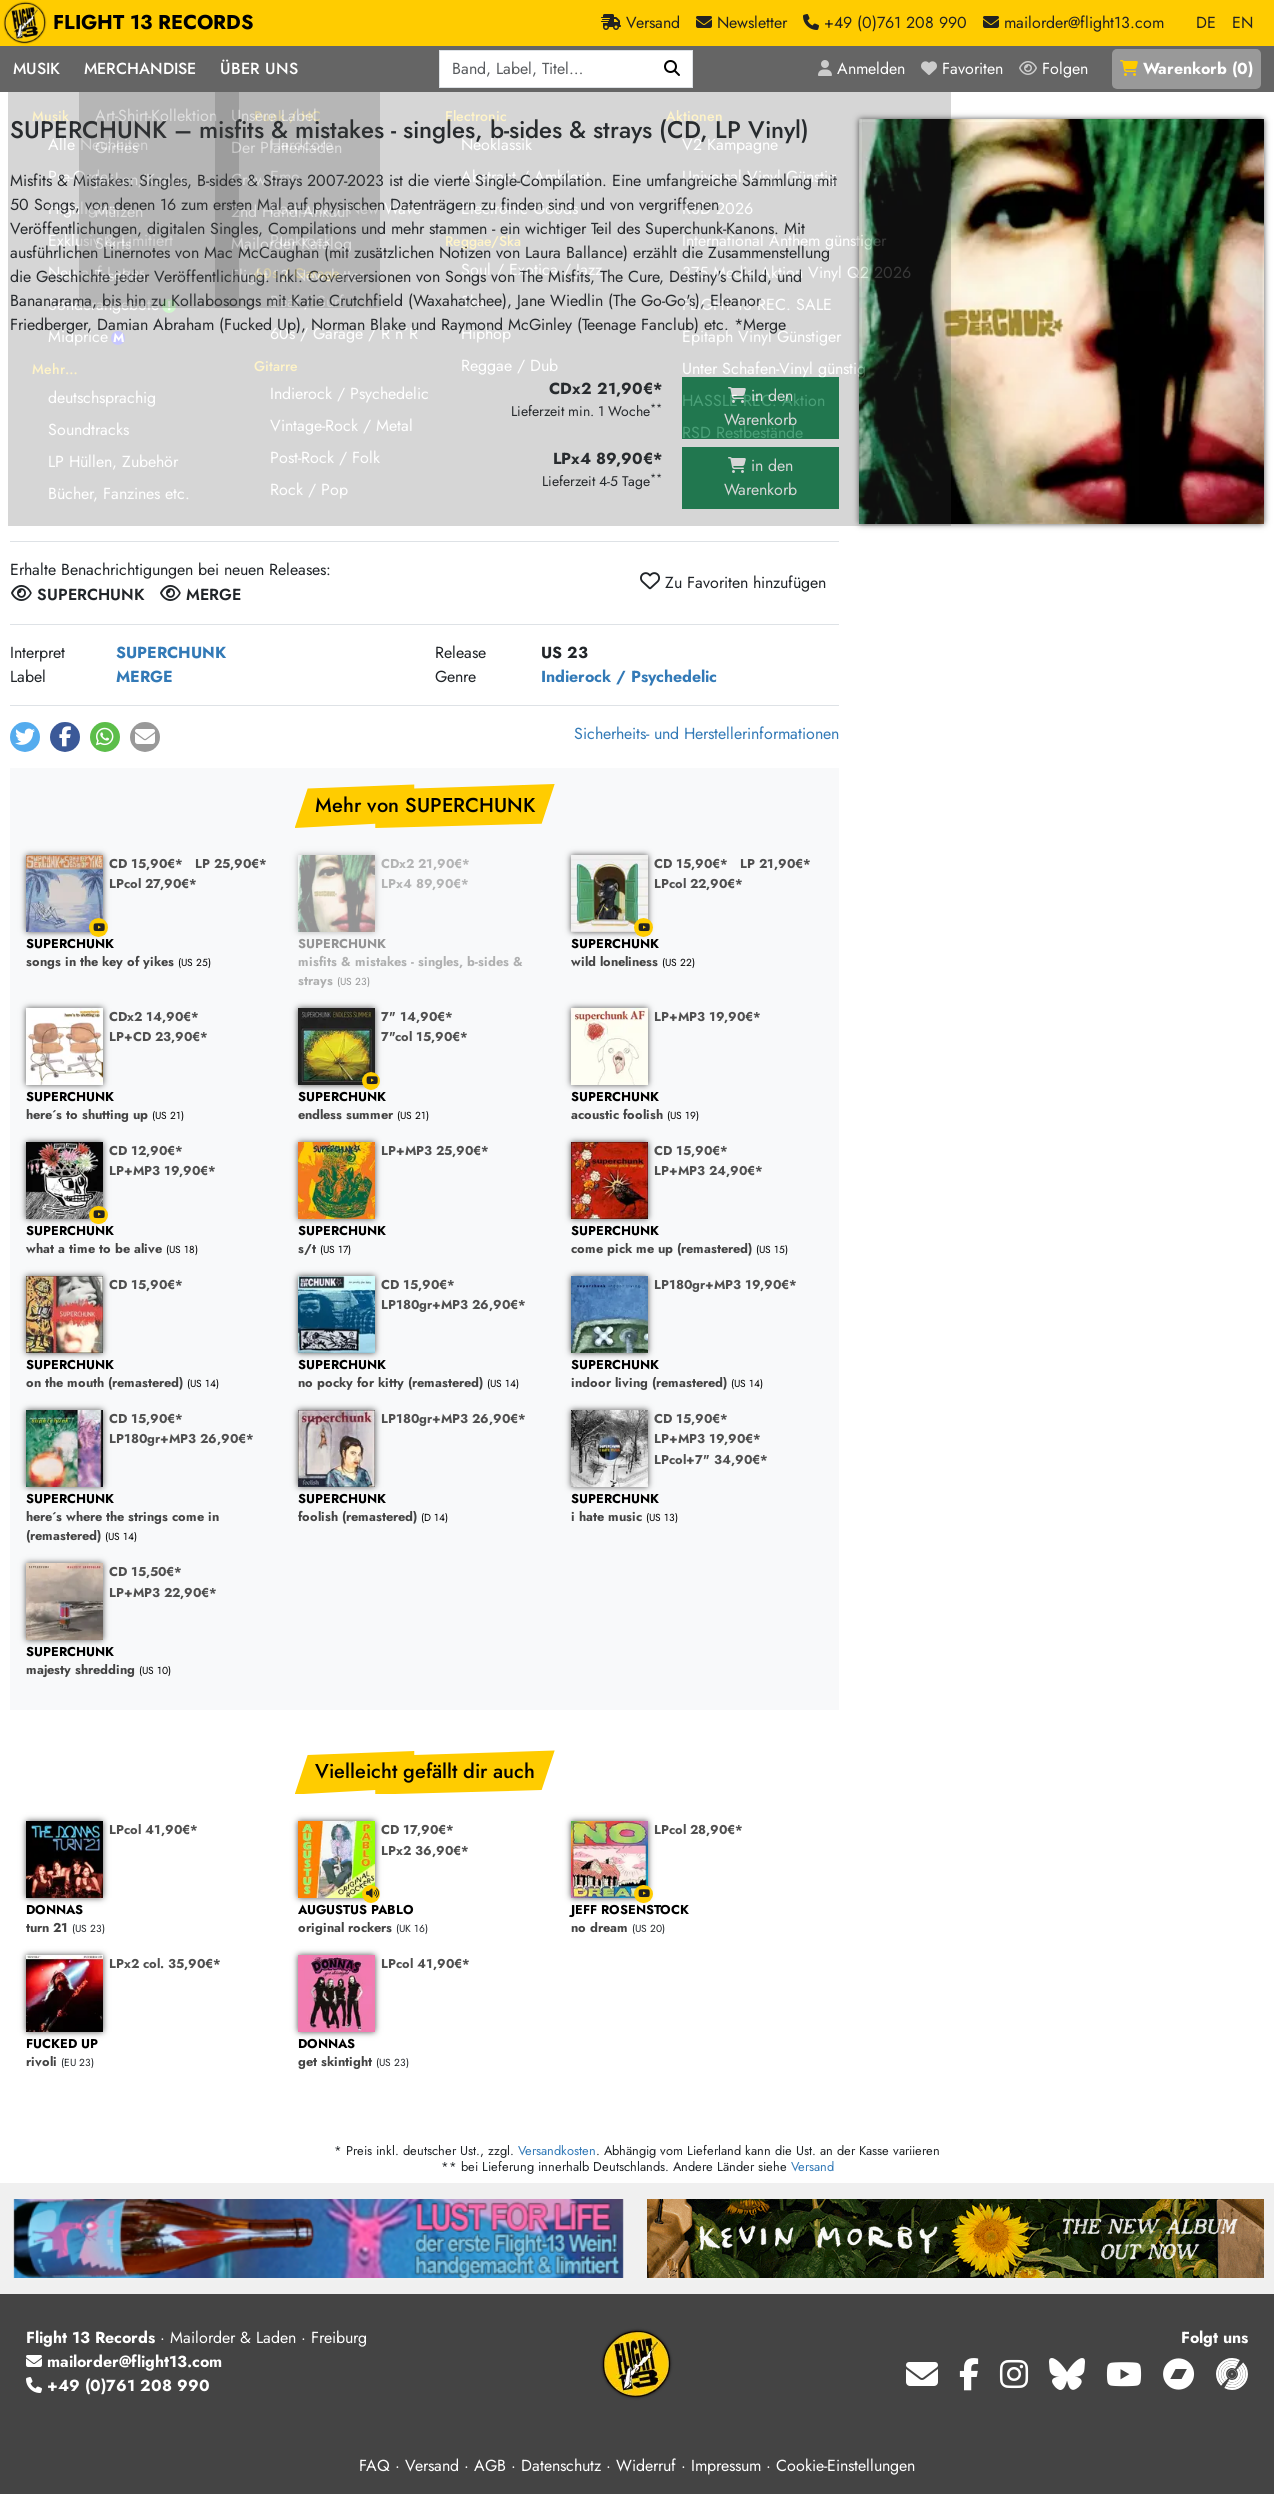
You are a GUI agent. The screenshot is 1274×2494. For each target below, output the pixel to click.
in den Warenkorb (760, 407)
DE (1206, 22)
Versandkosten (557, 2150)
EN (1242, 22)
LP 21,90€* (775, 863)
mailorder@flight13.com (124, 2361)
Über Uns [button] (259, 68)
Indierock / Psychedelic (629, 676)
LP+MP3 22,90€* (163, 1592)
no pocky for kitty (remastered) (424, 1374)
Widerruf (646, 2465)
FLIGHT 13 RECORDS (133, 23)
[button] (25, 737)
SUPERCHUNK (171, 652)
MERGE (144, 676)
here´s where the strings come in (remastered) (152, 1518)
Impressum (726, 2465)
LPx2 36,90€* (425, 1850)
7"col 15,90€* (424, 1036)
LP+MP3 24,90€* (708, 1170)
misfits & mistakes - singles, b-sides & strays (424, 963)
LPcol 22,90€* (698, 883)
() (1186, 68)
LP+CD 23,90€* (158, 1036)
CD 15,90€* (146, 863)
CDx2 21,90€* (425, 863)
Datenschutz (561, 2465)
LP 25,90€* (231, 863)
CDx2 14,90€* (154, 1016)
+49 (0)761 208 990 (118, 2385)
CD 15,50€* (145, 1571)
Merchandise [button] (140, 68)
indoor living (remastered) (697, 1374)
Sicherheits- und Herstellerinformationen (706, 733)
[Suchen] (672, 69)
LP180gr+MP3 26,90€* (453, 1304)
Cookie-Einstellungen (845, 2465)
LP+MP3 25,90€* (435, 1150)
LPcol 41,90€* (153, 1829)
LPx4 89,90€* (425, 883)
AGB (490, 2465)
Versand (812, 2166)
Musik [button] (36, 68)
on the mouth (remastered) (152, 1374)
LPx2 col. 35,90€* (165, 1963)
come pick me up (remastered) (697, 1240)
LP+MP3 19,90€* (707, 1016)
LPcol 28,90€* (698, 1829)
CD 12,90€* (146, 1150)
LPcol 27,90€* (153, 883)
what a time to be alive (152, 1240)
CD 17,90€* (417, 1829)
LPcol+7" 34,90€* (711, 1459)
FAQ (374, 2465)
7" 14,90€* (417, 1016)
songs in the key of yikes (152, 953)
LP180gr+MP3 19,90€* (725, 1284)
